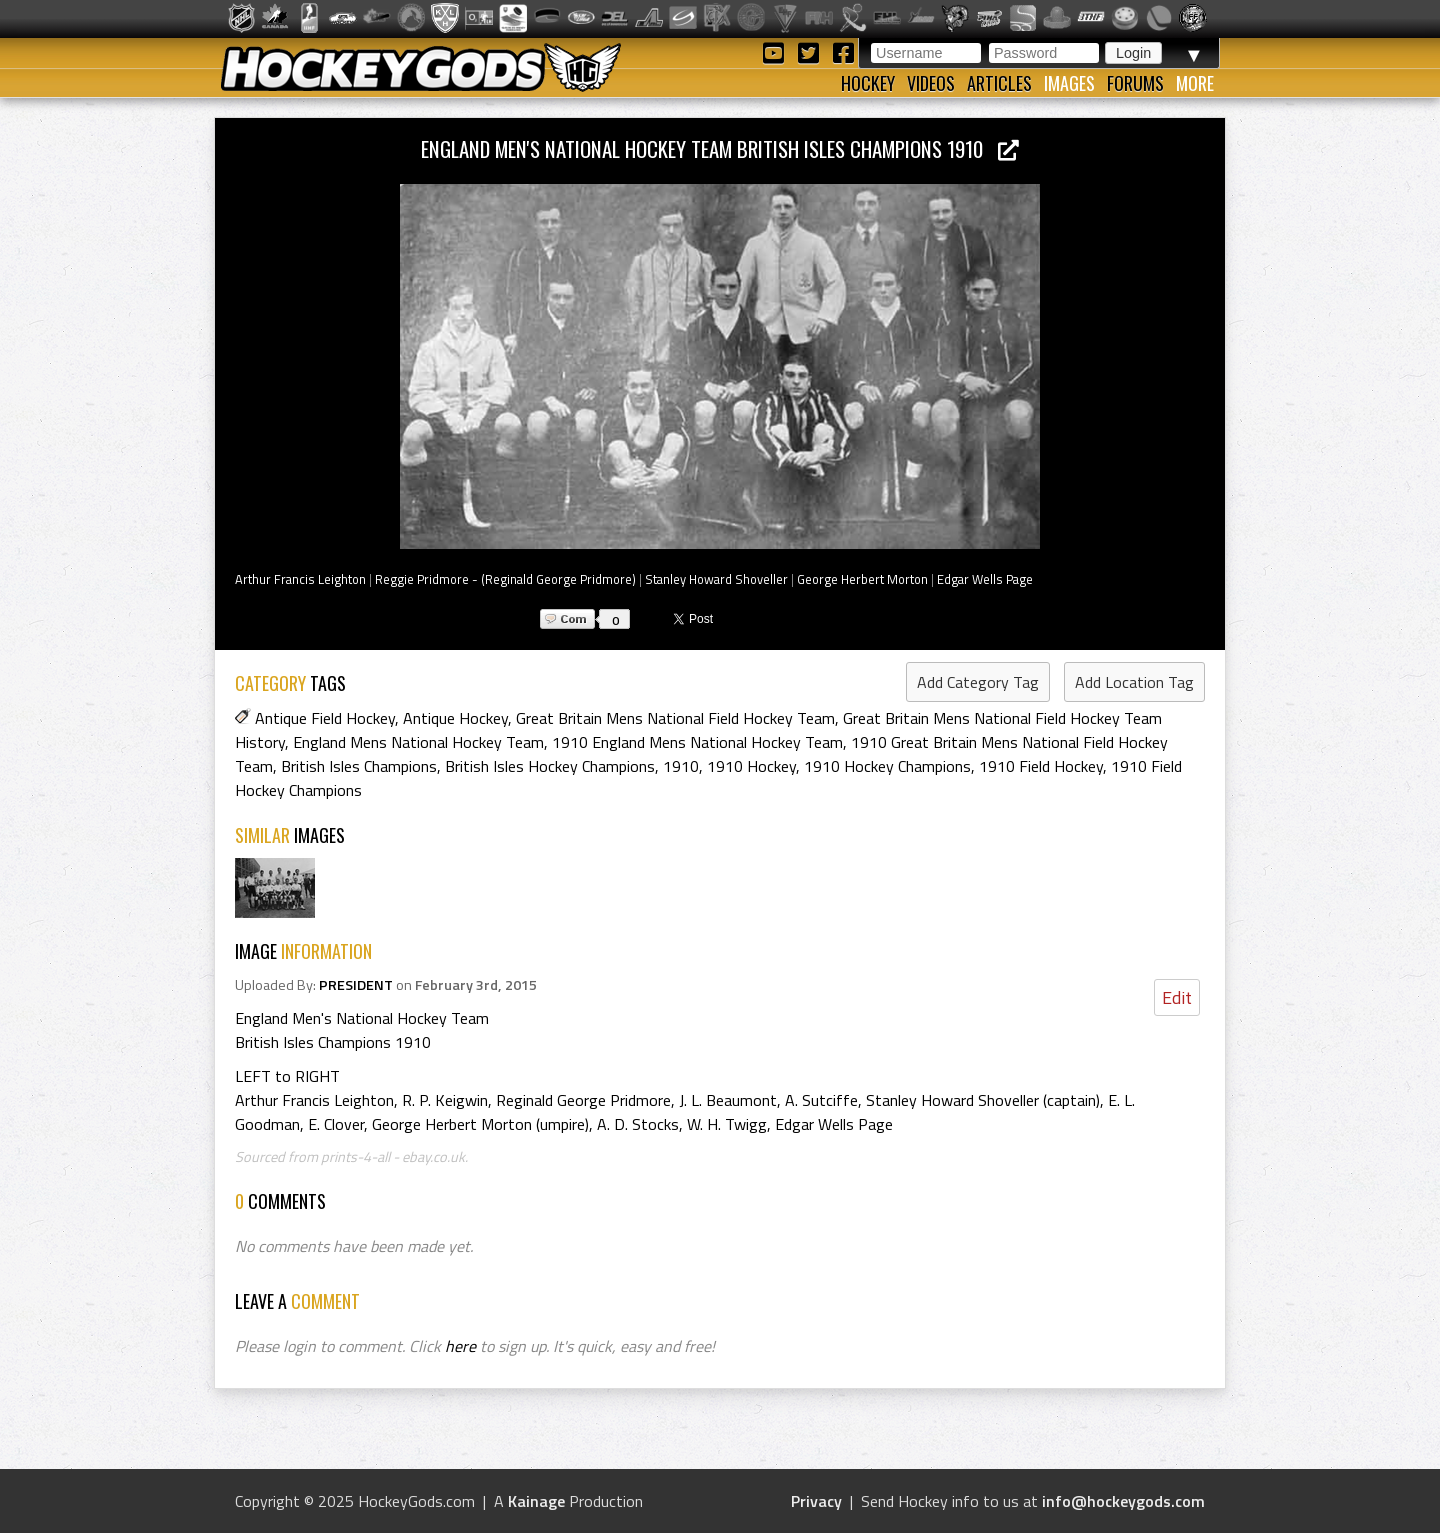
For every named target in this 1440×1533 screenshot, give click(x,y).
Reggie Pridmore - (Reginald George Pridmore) (505, 579)
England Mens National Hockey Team (418, 742)
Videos (931, 83)
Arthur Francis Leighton (300, 579)
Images (1069, 83)
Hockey (868, 83)
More (1195, 83)
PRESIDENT (356, 985)
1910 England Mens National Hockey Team (697, 742)
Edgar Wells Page (985, 579)
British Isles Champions (359, 766)
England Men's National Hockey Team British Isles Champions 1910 (720, 148)
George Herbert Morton (862, 579)
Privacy (816, 1501)
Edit (1177, 997)
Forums (1135, 83)
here (460, 1346)
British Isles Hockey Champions (550, 766)
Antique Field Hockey (325, 718)
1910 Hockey (751, 766)
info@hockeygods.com (1123, 1501)
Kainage (536, 1501)
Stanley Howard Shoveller (716, 579)
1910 (681, 766)
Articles (999, 83)
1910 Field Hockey (1041, 766)
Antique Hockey (455, 718)
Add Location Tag (1134, 682)
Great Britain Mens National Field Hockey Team (675, 718)
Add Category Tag (978, 682)
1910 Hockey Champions (887, 766)
